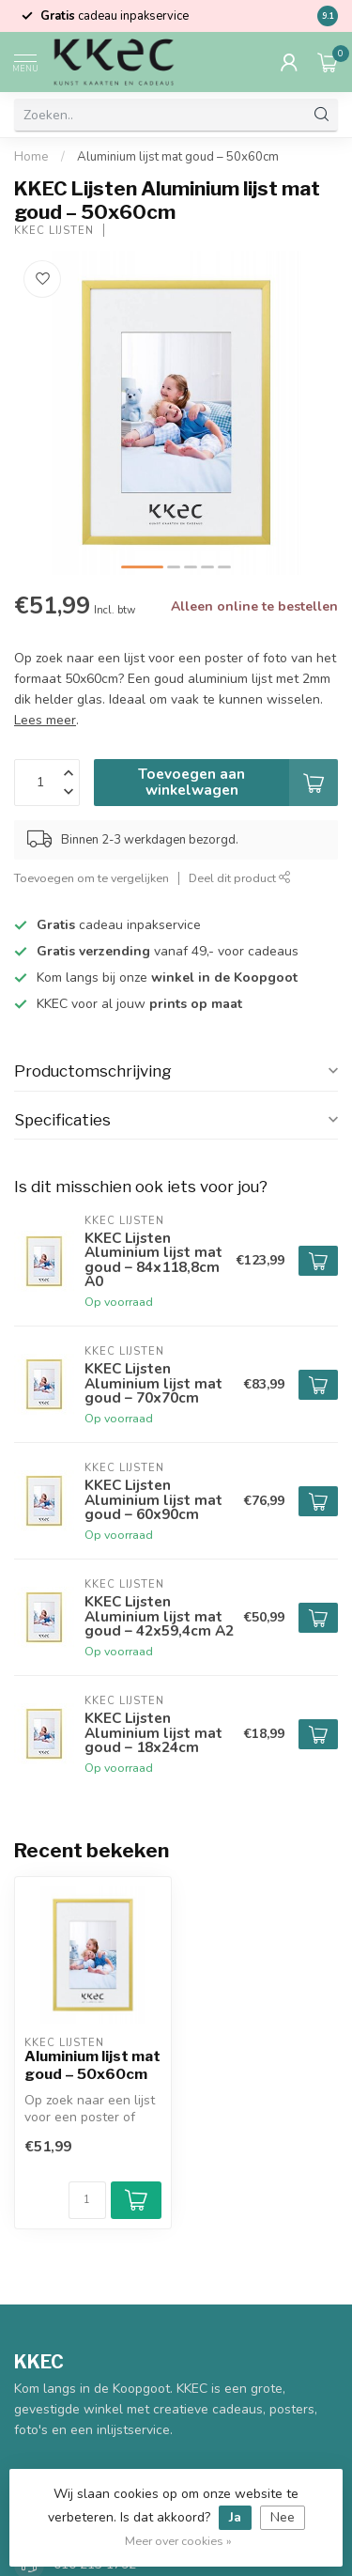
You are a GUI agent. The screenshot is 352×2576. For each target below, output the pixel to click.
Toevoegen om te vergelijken (91, 878)
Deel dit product (240, 878)
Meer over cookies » (178, 2541)
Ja (235, 2517)
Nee (282, 2517)
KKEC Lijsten (54, 230)
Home (31, 156)
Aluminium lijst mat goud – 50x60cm (178, 156)
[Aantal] (87, 2200)
